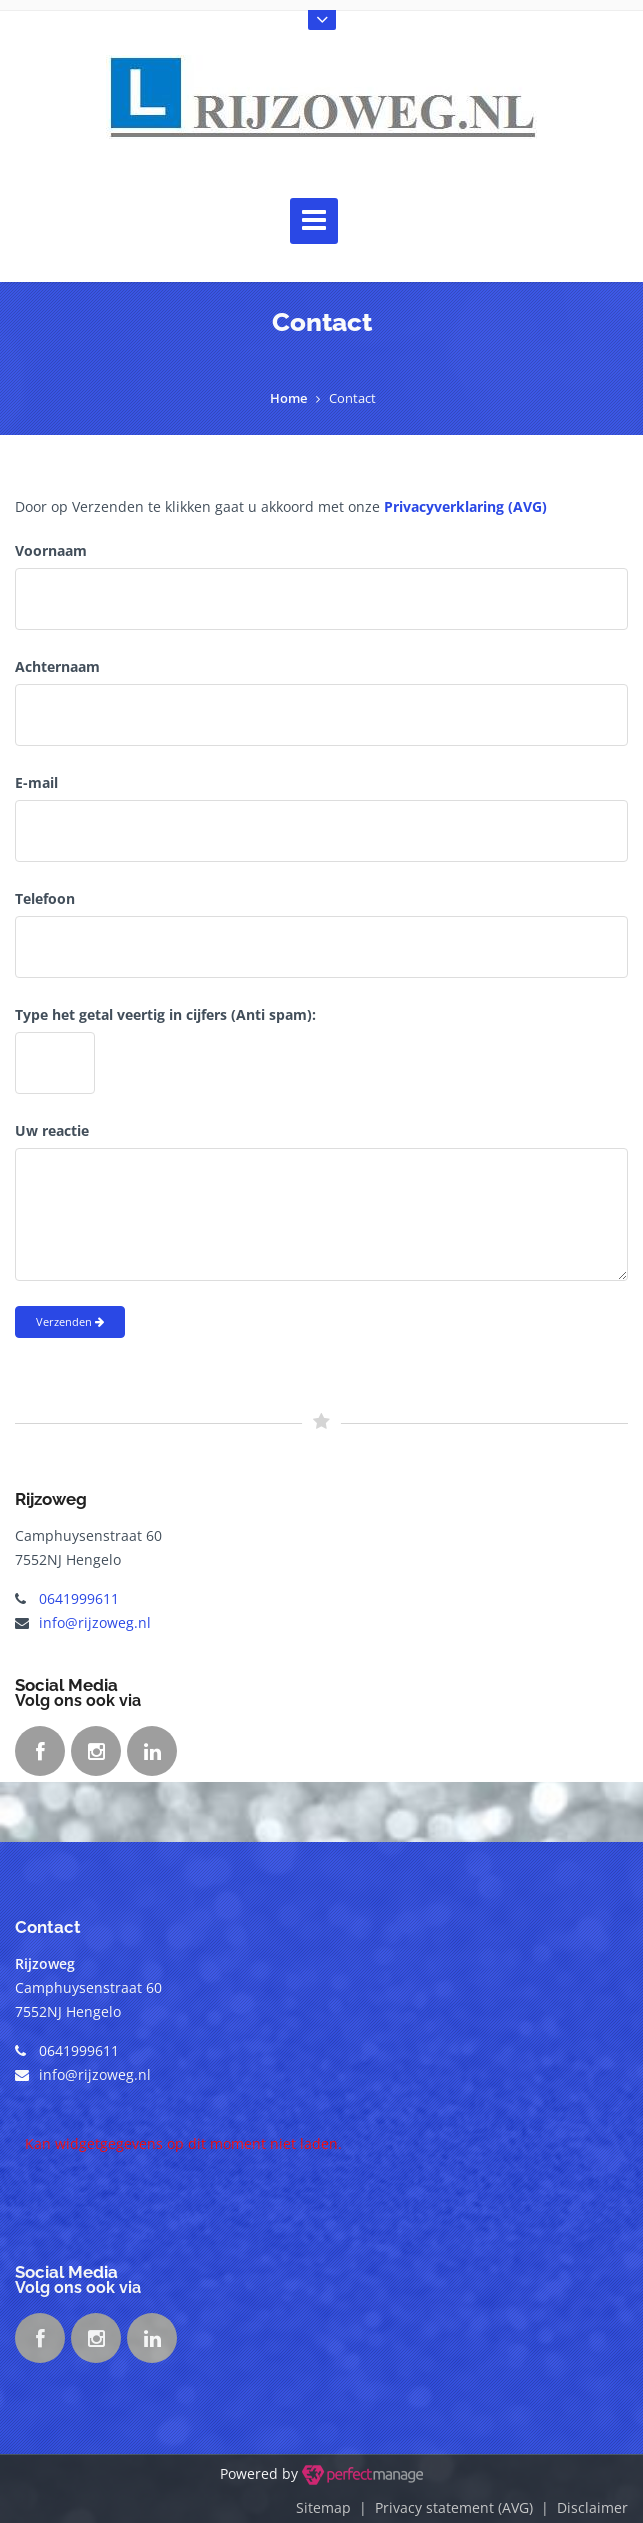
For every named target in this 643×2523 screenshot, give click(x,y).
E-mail (36, 782)
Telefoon (45, 898)
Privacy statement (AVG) (454, 2507)
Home (288, 398)
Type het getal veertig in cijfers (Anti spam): (165, 1014)
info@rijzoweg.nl (95, 1622)
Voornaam (51, 550)
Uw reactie (52, 1130)
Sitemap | (335, 2507)
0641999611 (79, 1598)
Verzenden (70, 1321)
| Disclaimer (580, 2507)
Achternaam (57, 666)
